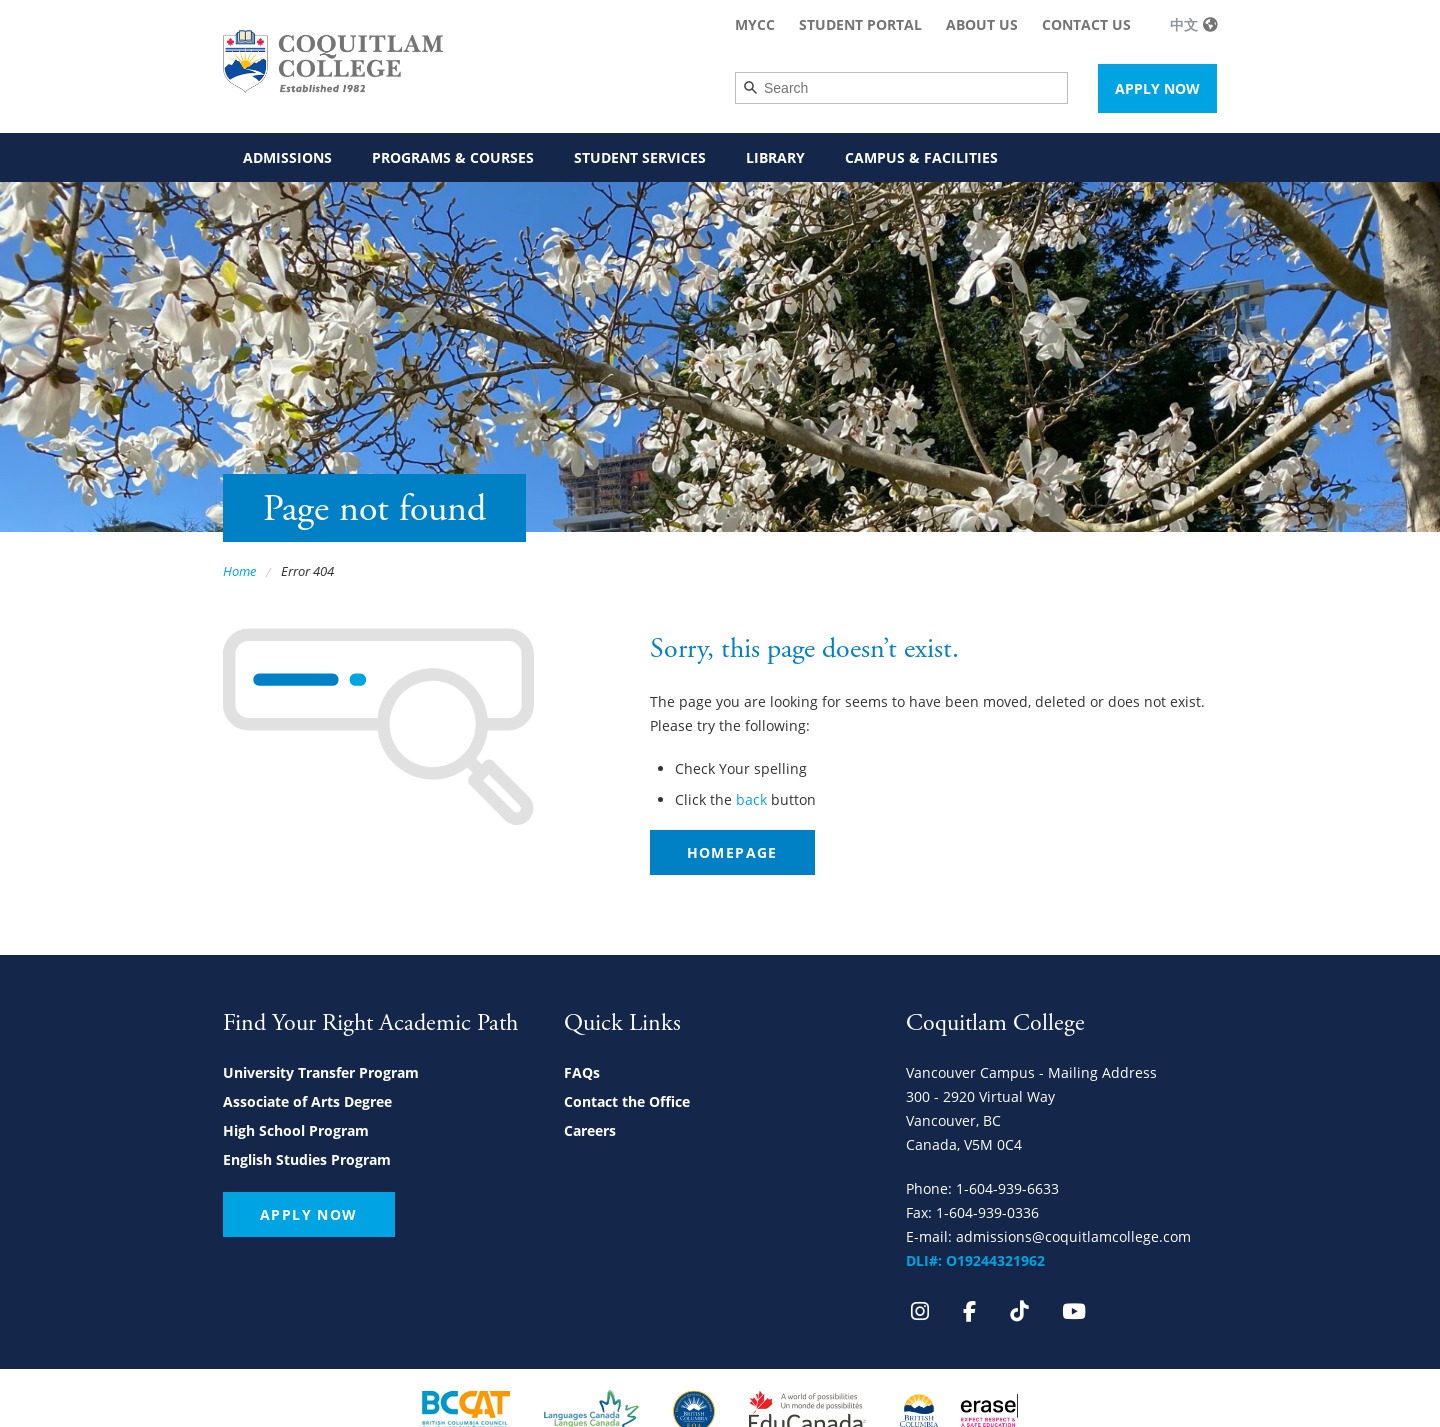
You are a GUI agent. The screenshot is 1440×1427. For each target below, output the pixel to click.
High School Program (296, 1130)
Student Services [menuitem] (640, 157)
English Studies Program (307, 1159)
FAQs (582, 1072)
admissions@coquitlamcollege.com (1073, 1236)
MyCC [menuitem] (755, 24)
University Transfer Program (321, 1072)
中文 (1184, 24)
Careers (590, 1130)
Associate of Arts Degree (307, 1101)
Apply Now (1157, 88)
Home (239, 571)
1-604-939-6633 (1007, 1188)
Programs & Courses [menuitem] (453, 157)
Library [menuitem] (775, 157)
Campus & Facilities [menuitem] (921, 157)
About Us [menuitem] (982, 24)
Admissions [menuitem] (287, 157)
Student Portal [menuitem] (860, 24)
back (751, 799)
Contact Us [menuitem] (1086, 24)
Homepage (732, 852)
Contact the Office (627, 1101)
